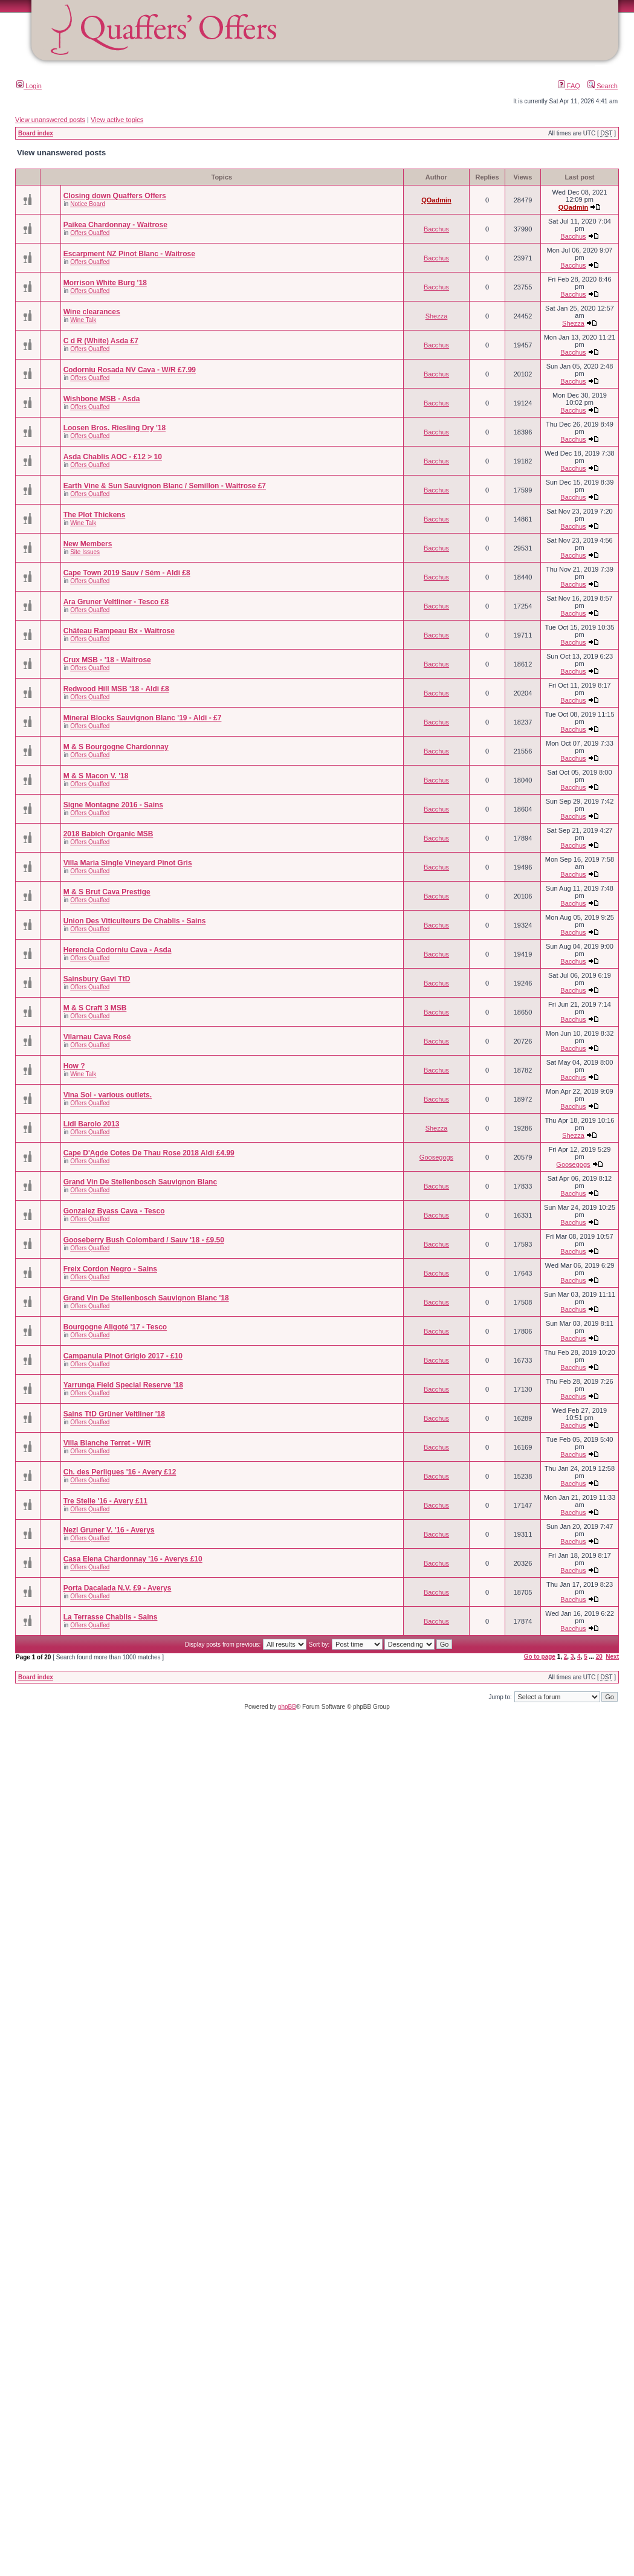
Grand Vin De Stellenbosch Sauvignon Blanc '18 (146, 1298)
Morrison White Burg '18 (105, 283)
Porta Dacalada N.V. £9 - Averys (117, 1588)
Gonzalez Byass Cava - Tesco (114, 1211)
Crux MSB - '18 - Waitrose (107, 660)
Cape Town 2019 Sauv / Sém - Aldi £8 (126, 573)
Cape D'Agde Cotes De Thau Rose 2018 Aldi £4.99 (149, 1153)
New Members (87, 544)
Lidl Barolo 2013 (91, 1124)
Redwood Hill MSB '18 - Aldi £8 (116, 689)
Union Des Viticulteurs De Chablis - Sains (134, 921)
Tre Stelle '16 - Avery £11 (105, 1501)
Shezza (436, 316)
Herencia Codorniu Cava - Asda (117, 950)
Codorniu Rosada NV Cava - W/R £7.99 (129, 370)
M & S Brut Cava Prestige (106, 892)
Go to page (539, 1656)
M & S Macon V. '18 (96, 776)
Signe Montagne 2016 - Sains (113, 805)
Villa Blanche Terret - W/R (107, 1443)
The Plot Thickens (94, 515)
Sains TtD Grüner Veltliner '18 (114, 1414)
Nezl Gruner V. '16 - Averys (109, 1530)
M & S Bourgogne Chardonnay (116, 747)
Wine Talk (83, 320)
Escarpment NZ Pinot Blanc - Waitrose (129, 254)
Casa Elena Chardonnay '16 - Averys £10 (132, 1559)
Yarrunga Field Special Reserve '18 (123, 1385)
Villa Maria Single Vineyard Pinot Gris (127, 863)
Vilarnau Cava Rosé (97, 1037)
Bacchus (436, 229)
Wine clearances (91, 312)
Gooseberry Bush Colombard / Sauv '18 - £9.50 (143, 1240)
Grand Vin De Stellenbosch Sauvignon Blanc (140, 1182)
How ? (74, 1066)
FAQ (569, 85)
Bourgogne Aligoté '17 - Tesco (115, 1327)
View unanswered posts (50, 119)
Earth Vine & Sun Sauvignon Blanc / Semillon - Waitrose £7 (164, 486)
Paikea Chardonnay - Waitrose (115, 225)
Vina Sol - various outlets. (107, 1095)
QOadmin (436, 200)
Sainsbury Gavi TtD (97, 979)
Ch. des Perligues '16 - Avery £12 (119, 1472)
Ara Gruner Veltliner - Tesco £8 (116, 602)
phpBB (287, 1706)
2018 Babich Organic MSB (108, 834)
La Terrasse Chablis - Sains (110, 1617)
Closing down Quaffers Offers (114, 196)
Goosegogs (436, 1157)
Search (602, 85)
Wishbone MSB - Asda (101, 399)
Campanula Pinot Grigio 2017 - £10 (123, 1356)
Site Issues (85, 552)
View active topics (117, 119)
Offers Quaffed (89, 233)
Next (612, 1656)
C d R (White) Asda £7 (100, 341)
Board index (35, 133)
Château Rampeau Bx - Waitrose (119, 631)
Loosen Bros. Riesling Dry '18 (114, 428)
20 (599, 1656)
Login (29, 85)
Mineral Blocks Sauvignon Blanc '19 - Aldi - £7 (142, 718)
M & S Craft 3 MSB (95, 1008)
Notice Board (87, 204)
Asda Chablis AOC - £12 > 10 (112, 457)
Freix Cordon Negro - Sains (110, 1269)
